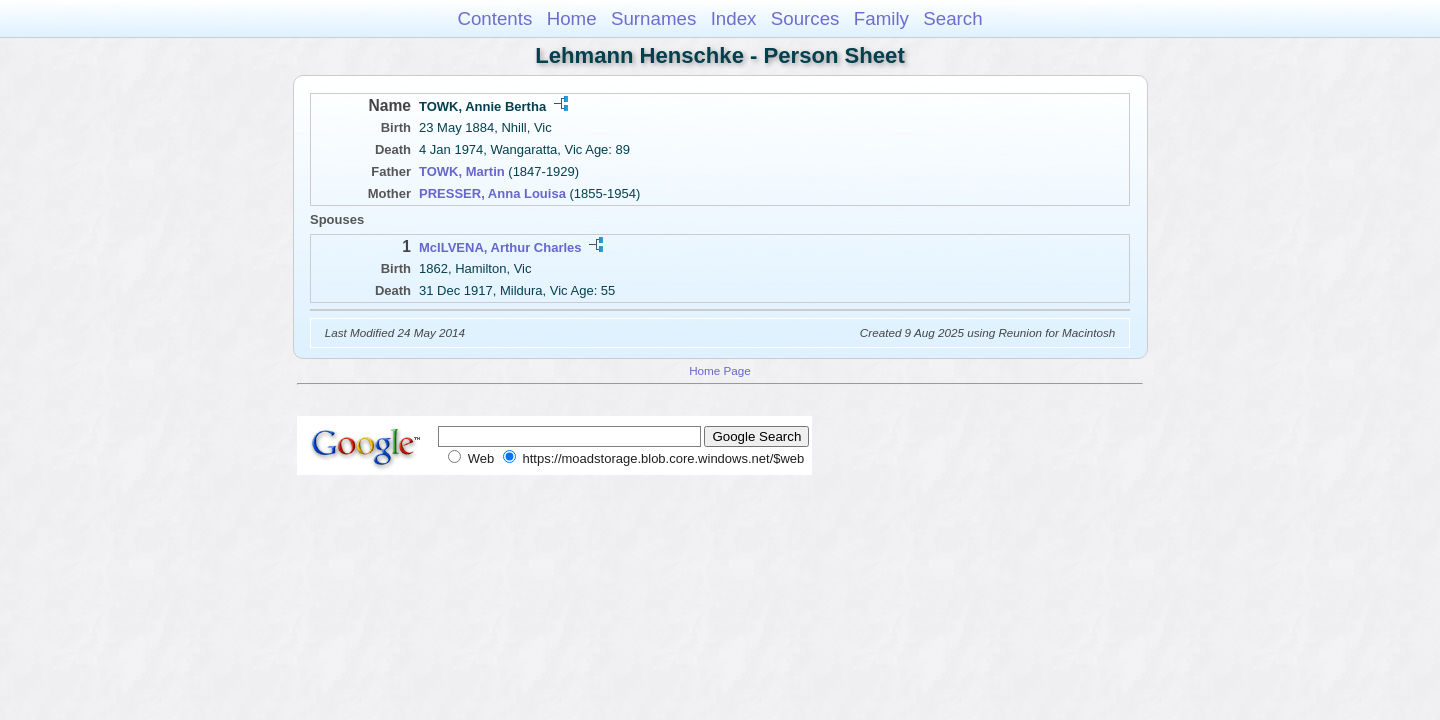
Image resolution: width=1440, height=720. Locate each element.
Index (734, 18)
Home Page (720, 370)
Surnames (653, 18)
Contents (494, 18)
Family (881, 18)
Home (572, 18)
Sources (805, 18)
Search (952, 18)
